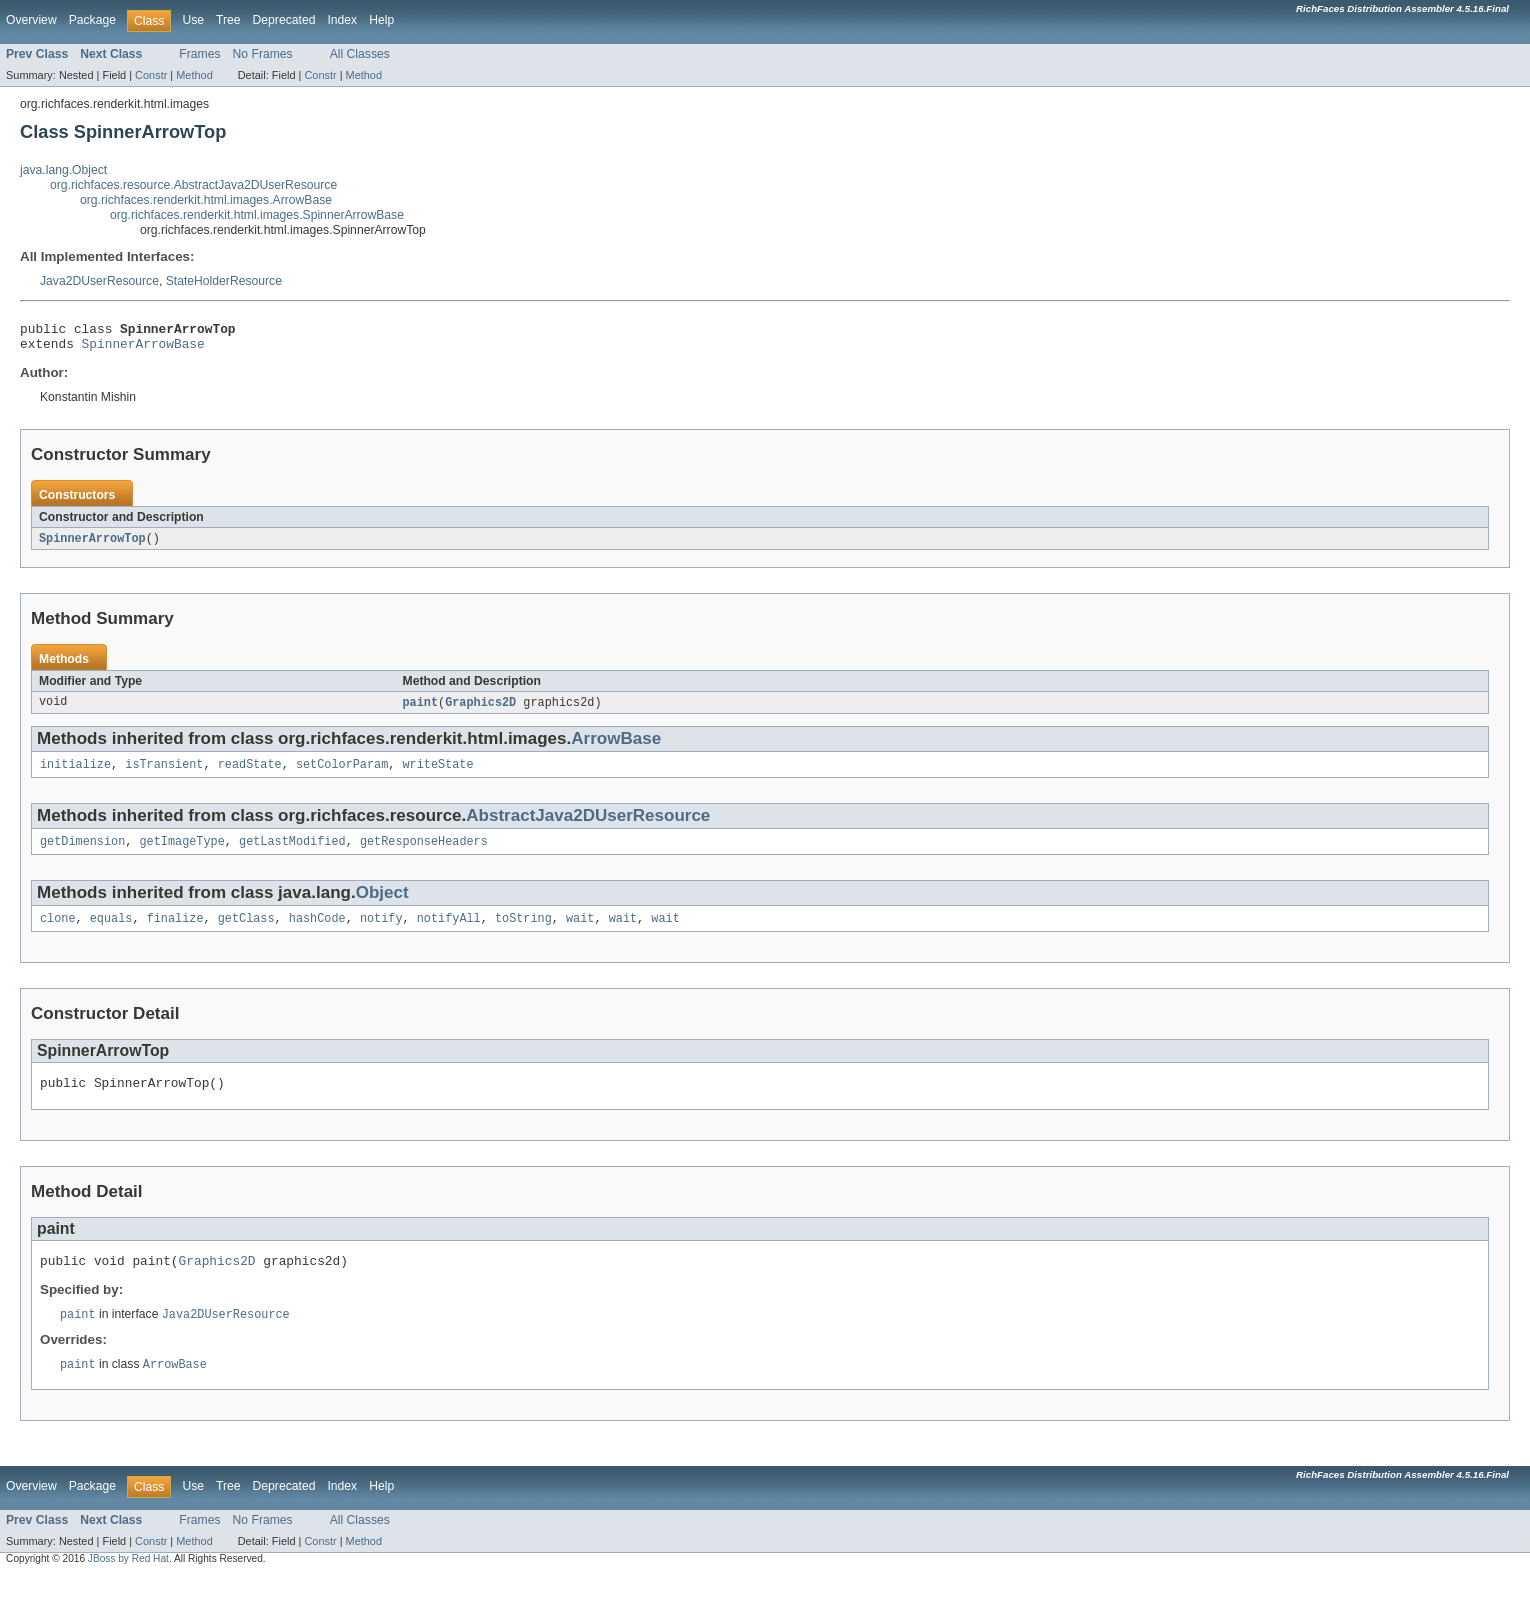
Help (381, 20)
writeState (437, 774)
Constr (151, 75)
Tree (228, 20)
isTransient (164, 774)
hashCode (317, 932)
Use (193, 20)
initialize (75, 774)
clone (58, 932)
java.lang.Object (63, 170)
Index (342, 20)
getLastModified (292, 853)
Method (194, 75)
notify (381, 932)
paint (421, 710)
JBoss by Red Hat (128, 1580)
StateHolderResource (224, 281)
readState (250, 774)
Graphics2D (480, 710)
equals (111, 932)
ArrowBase (616, 746)
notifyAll (449, 932)
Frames (199, 54)
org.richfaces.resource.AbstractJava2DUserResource (193, 185)
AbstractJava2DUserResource (588, 825)
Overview (31, 20)
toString (523, 932)
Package (92, 20)
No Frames (263, 54)
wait (580, 932)
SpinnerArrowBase (143, 349)
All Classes (360, 54)
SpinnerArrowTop (92, 545)
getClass (246, 932)
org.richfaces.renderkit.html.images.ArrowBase (206, 200)
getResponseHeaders (424, 853)
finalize (175, 932)
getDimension (82, 853)
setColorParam (342, 774)
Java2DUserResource (99, 281)
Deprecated (284, 20)
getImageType (182, 853)
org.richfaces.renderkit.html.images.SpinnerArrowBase (257, 215)
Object (382, 904)
